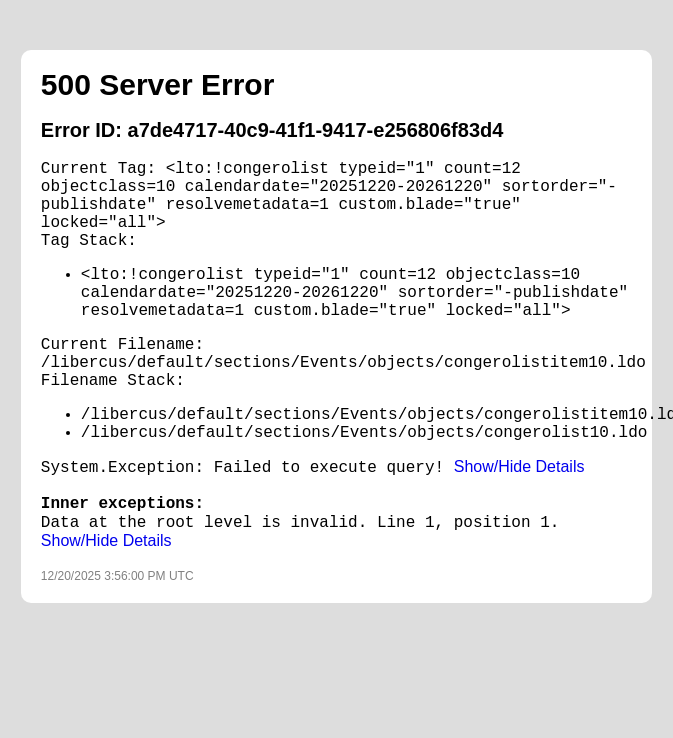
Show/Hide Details (519, 466)
